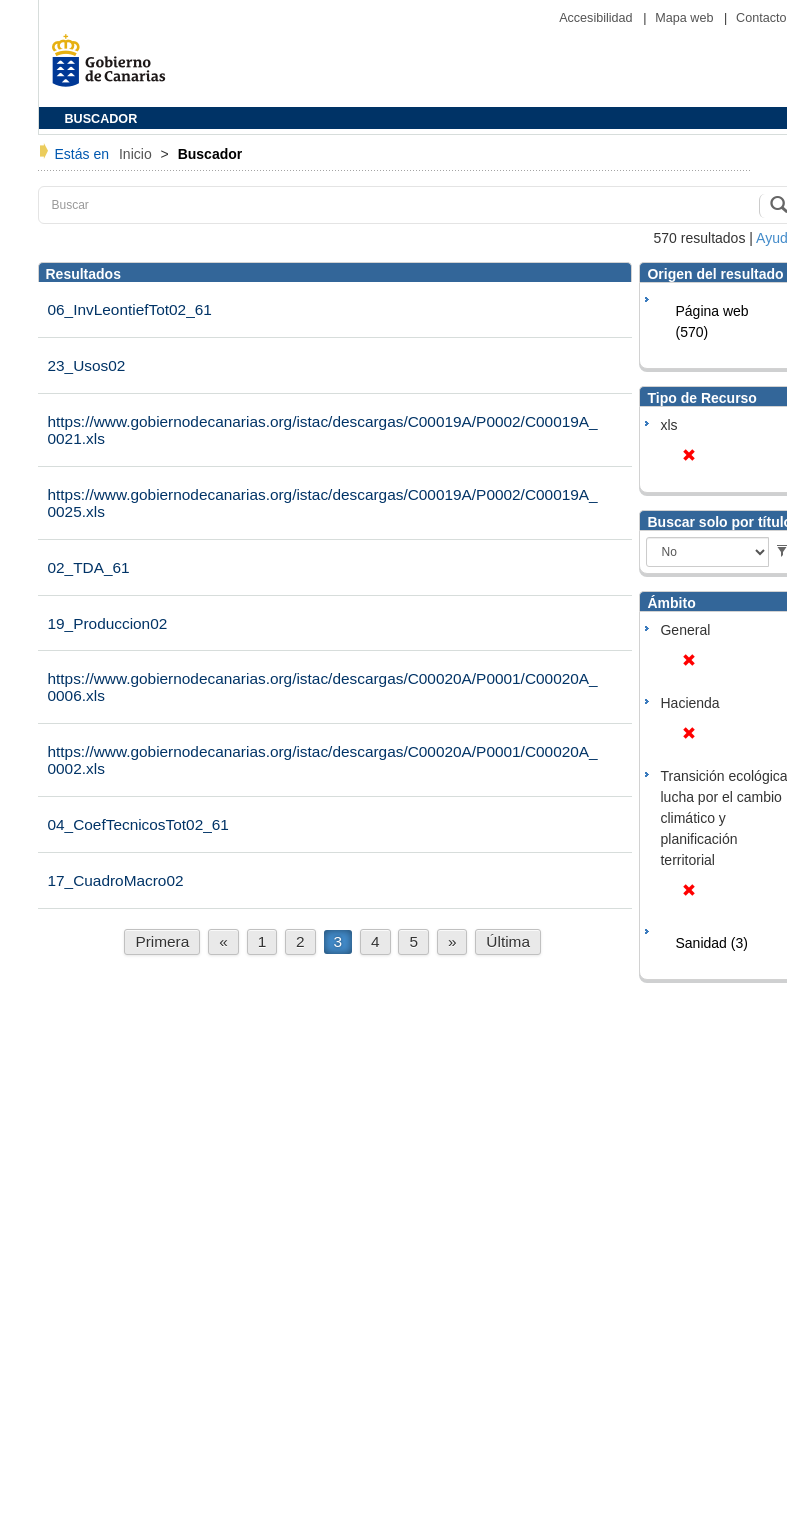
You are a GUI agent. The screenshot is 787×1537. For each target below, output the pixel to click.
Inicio (137, 154)
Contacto (761, 18)
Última (508, 941)
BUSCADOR (101, 119)
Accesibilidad (597, 18)
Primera (162, 941)
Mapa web (686, 18)
